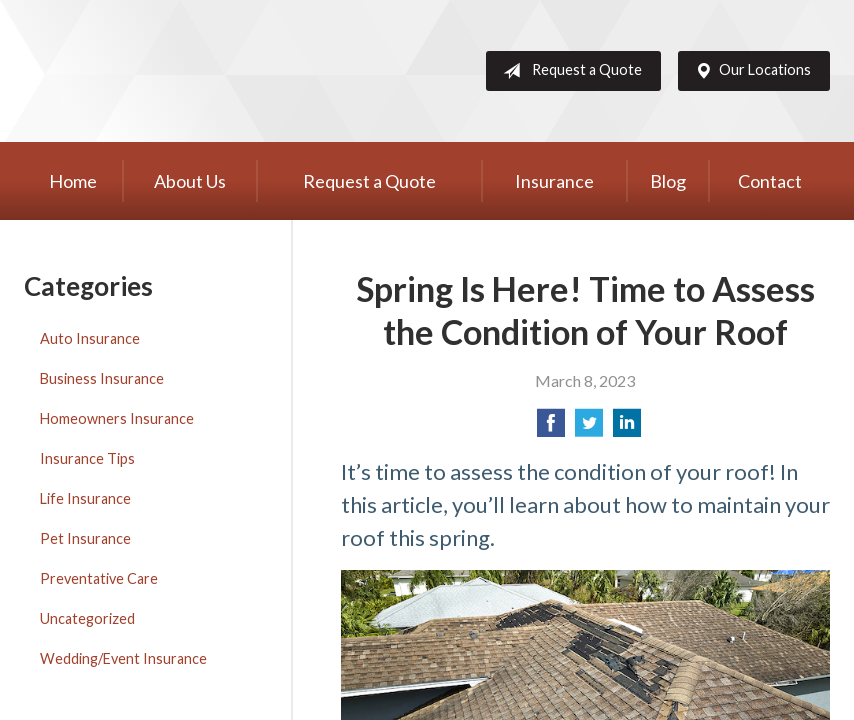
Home (73, 181)
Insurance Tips (87, 458)
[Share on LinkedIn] (627, 428)
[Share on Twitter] (589, 428)
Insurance (554, 181)
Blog (668, 181)
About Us (190, 181)
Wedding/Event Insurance (123, 658)
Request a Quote (568, 71)
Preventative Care (99, 578)
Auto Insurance (90, 338)
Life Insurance (85, 498)
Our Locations (749, 71)
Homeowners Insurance (117, 418)
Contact (770, 181)
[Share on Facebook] (551, 428)
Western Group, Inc (179, 71)
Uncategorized (87, 618)
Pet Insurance (85, 538)
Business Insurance (102, 378)
